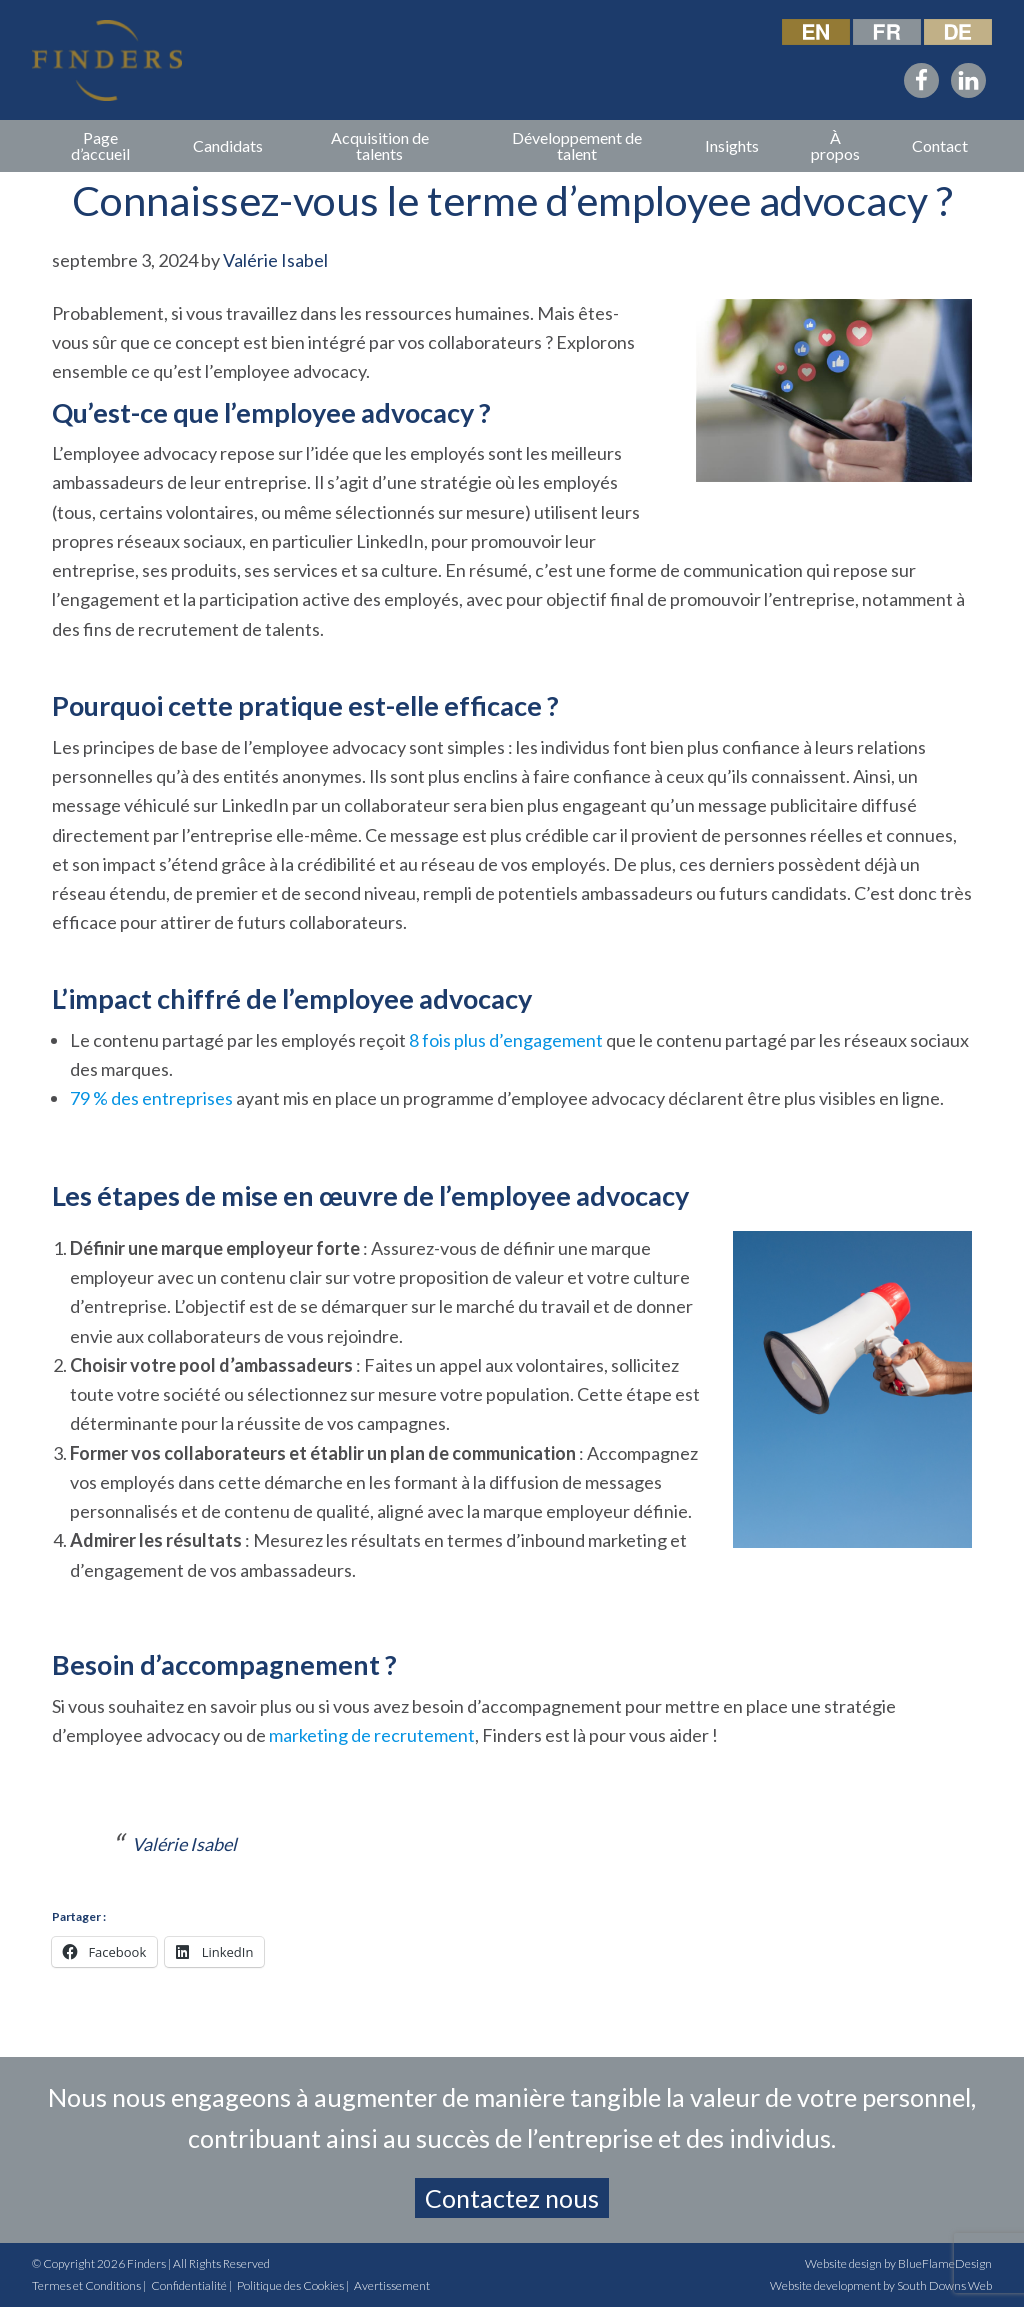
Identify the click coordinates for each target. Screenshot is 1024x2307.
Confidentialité (189, 2285)
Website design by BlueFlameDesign (898, 2263)
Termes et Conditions (86, 2285)
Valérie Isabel (184, 1844)
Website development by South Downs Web (881, 2285)
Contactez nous (512, 2198)
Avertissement (392, 2285)
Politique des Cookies (290, 2285)
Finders (146, 2263)
